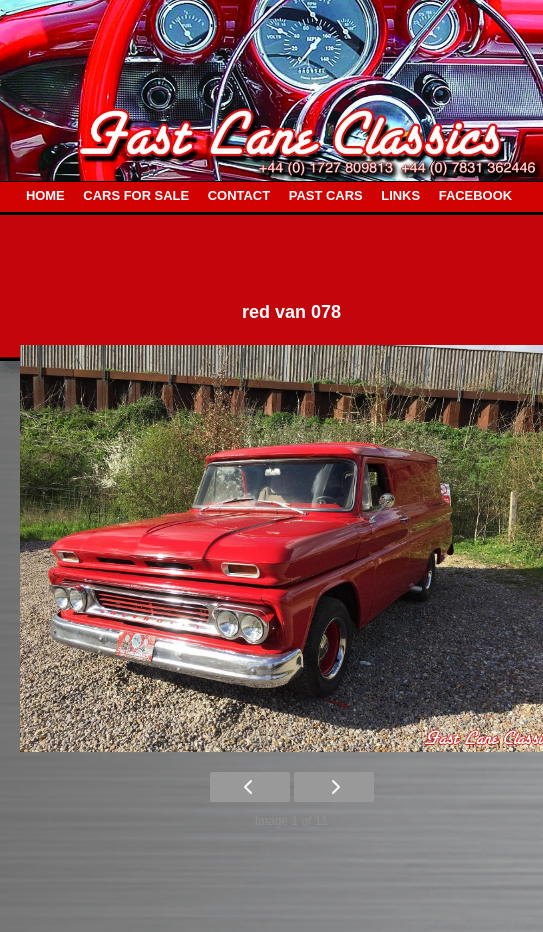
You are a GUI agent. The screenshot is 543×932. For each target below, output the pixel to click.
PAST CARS (326, 195)
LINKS (400, 195)
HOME (45, 195)
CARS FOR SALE (136, 195)
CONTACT (239, 195)
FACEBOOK (475, 195)
